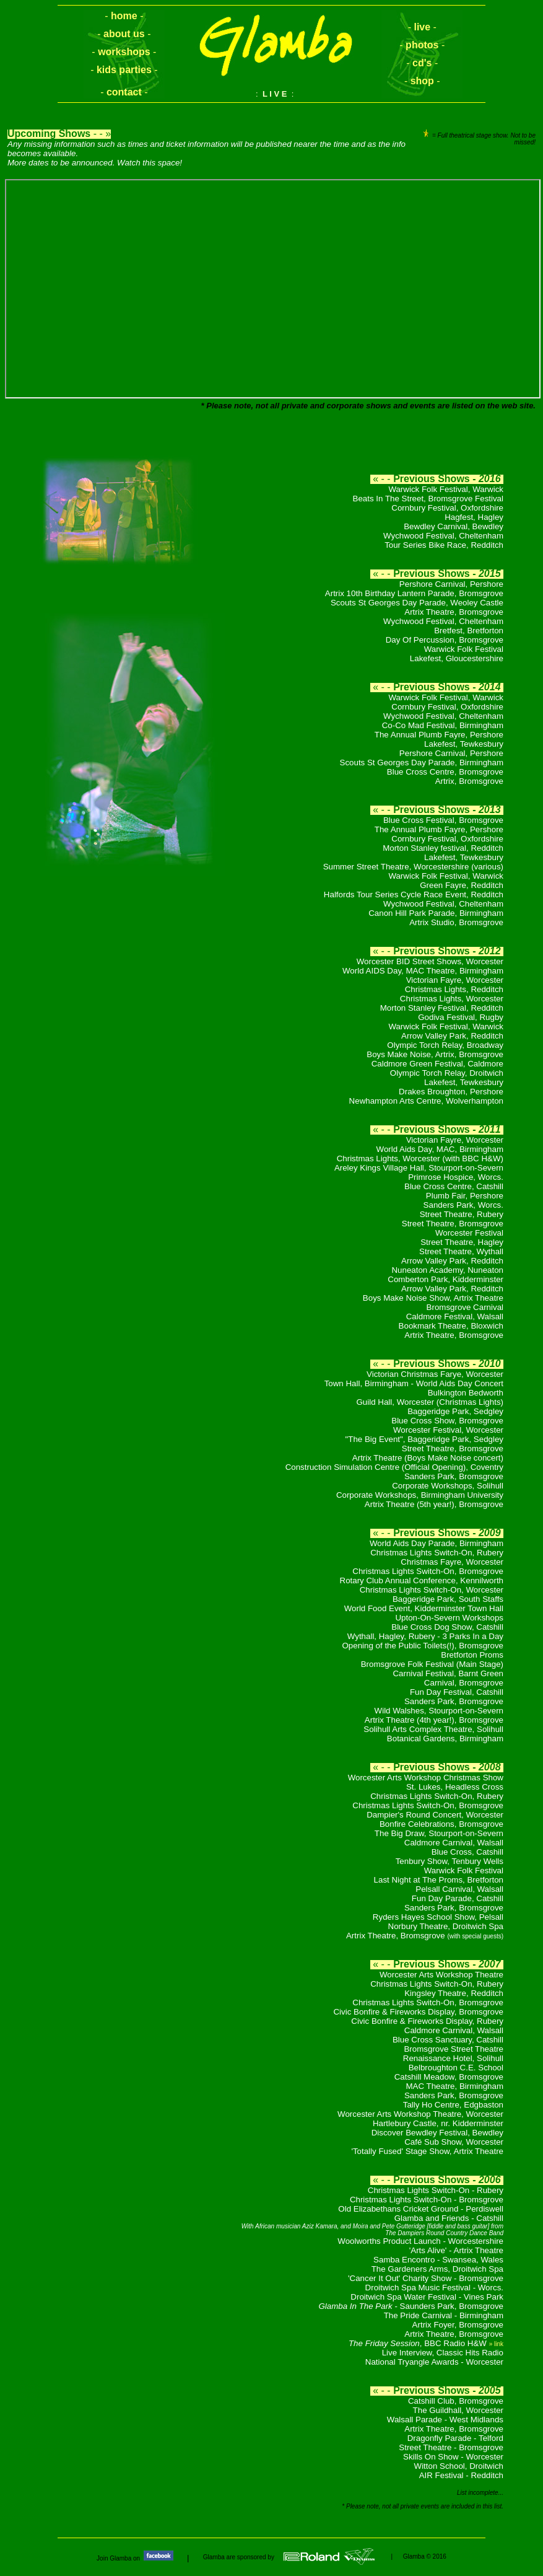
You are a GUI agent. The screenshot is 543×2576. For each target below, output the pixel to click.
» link (496, 2344)
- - (124, 16)
